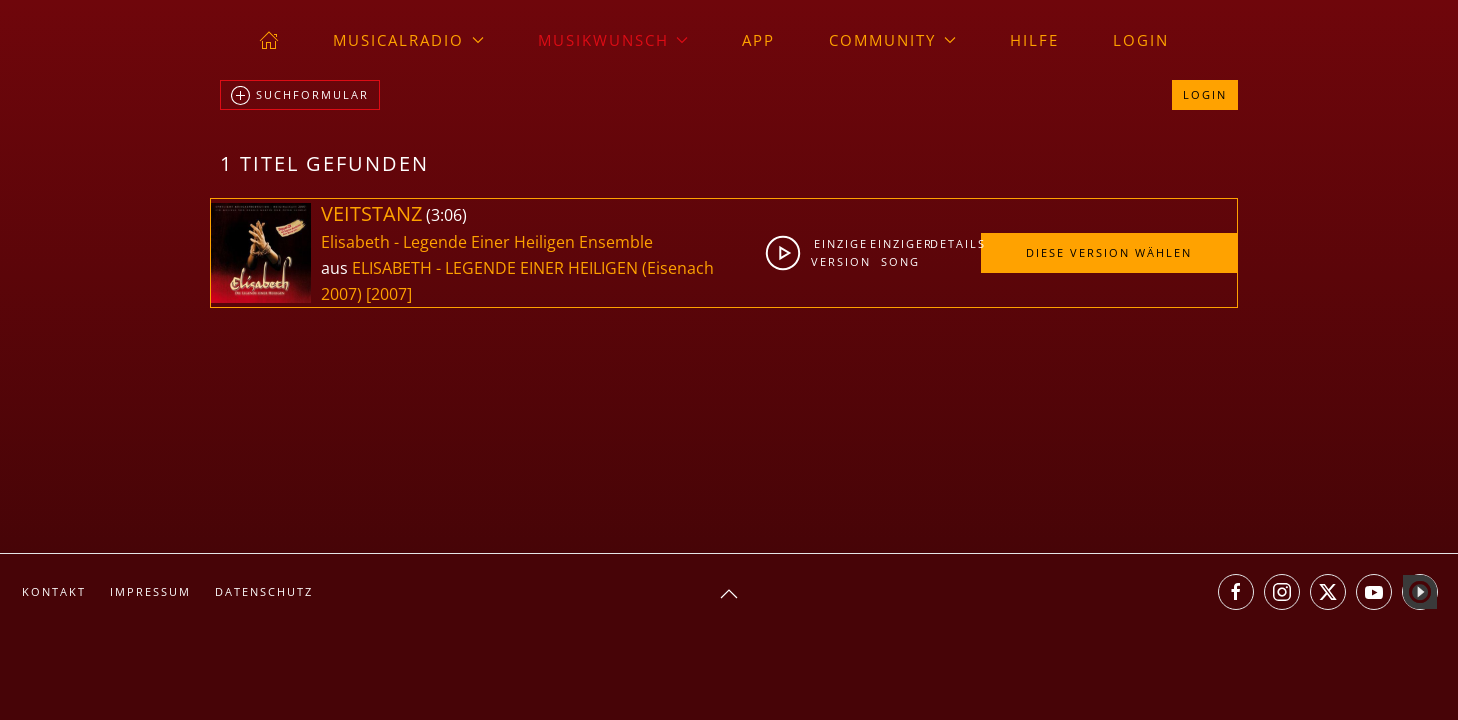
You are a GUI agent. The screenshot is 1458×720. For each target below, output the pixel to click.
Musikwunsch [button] (613, 40)
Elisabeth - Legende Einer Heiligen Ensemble (487, 242)
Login (1141, 40)
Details (954, 243)
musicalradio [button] (408, 40)
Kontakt (54, 591)
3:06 (446, 215)
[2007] (389, 294)
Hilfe (1034, 40)
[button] (729, 594)
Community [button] (892, 40)
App (758, 40)
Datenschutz (264, 591)
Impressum (150, 591)
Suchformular (300, 96)
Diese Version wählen (1109, 252)
